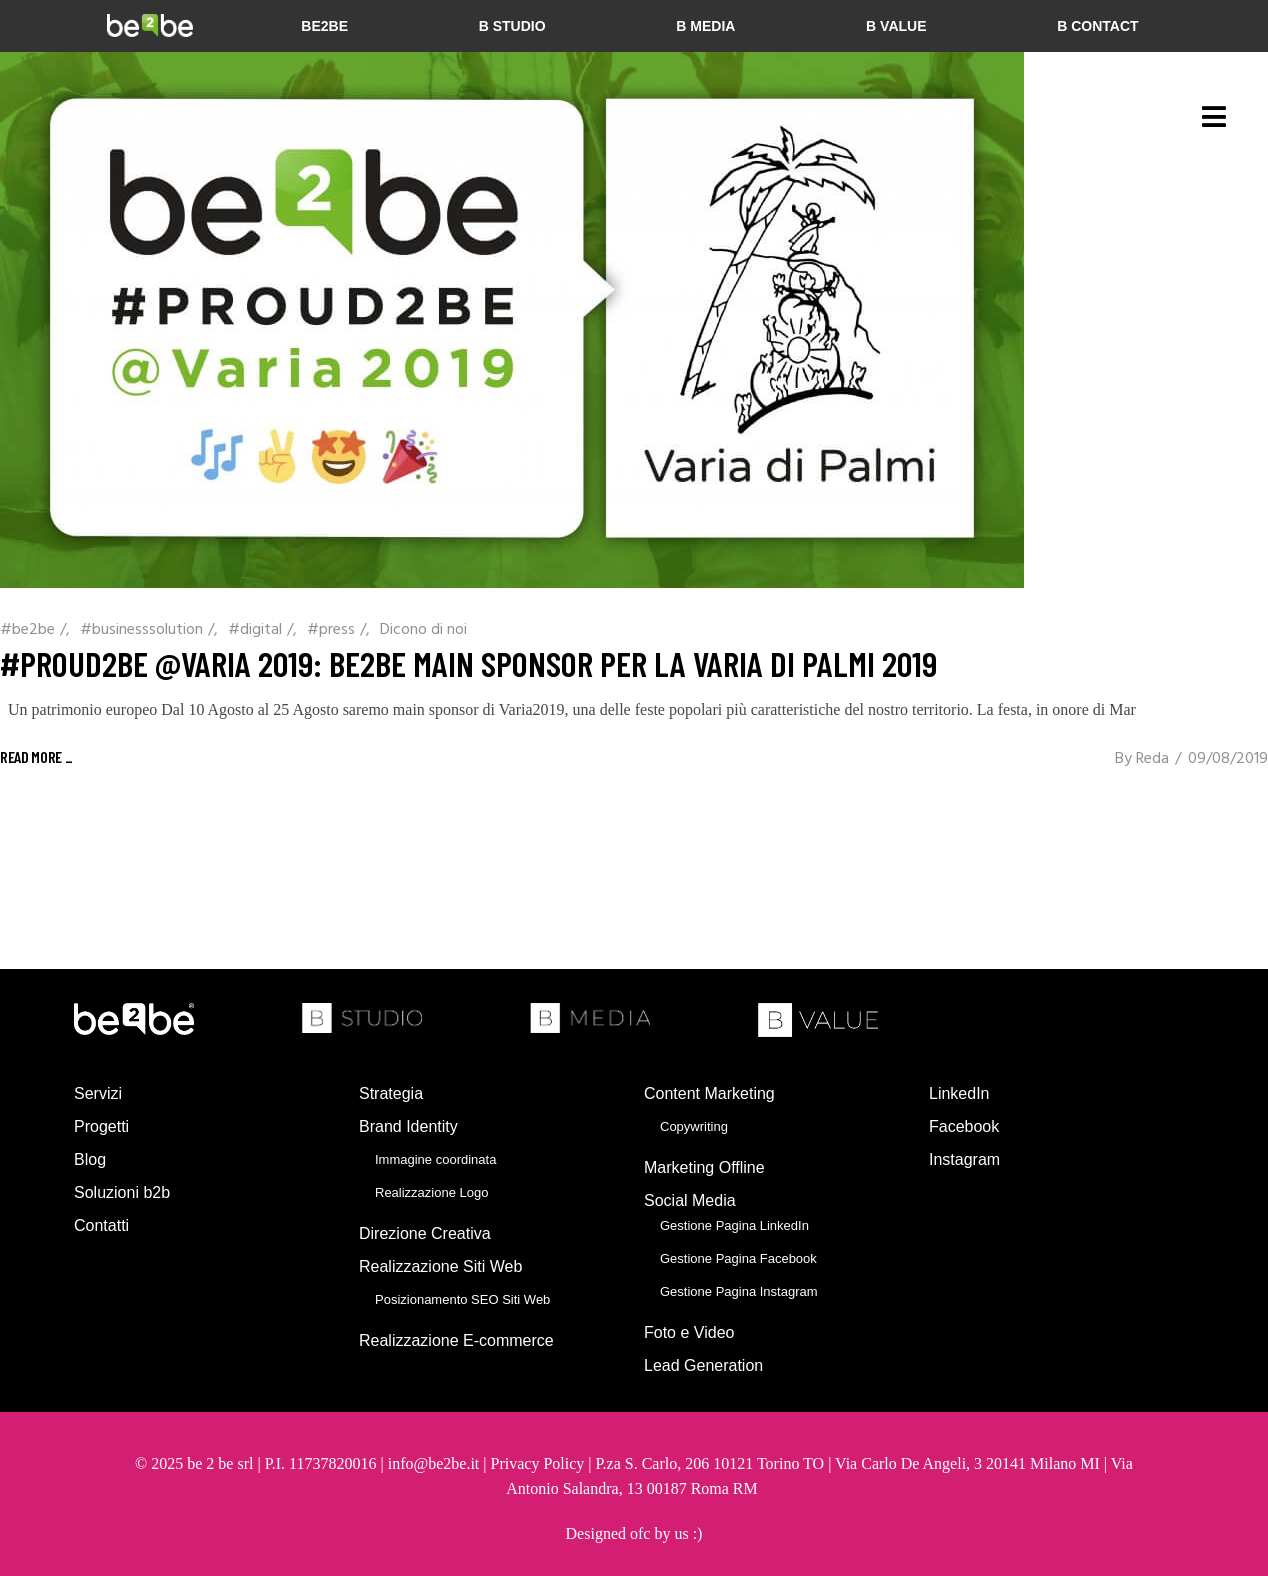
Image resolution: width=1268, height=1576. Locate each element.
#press (331, 630)
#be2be (27, 630)
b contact (1097, 26)
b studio (512, 26)
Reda (1152, 759)
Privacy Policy (538, 1463)
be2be (324, 26)
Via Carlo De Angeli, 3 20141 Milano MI (969, 1463)
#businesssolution (141, 630)
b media (705, 26)
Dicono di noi (423, 630)
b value (896, 26)
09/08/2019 (1228, 759)
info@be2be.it (434, 1463)
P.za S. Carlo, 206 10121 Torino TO (709, 1463)
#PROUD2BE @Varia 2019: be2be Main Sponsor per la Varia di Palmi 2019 (468, 663)
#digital (255, 630)
